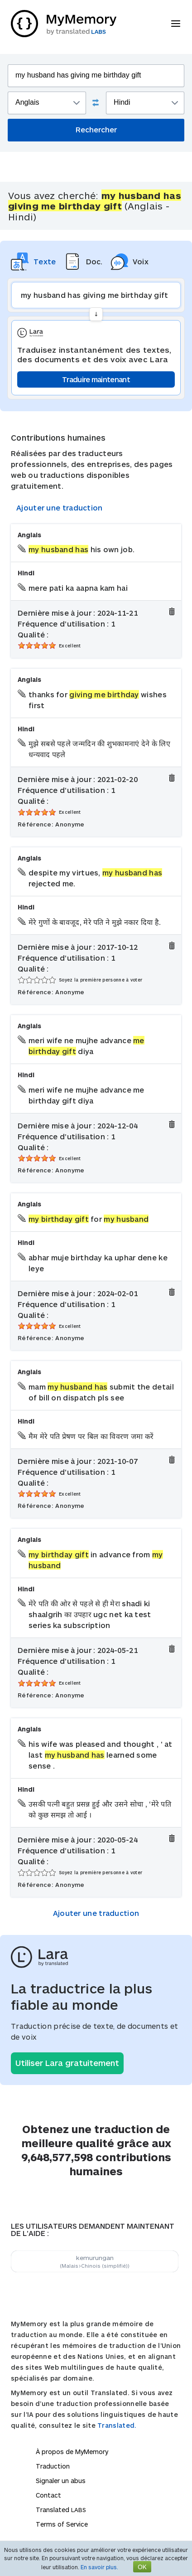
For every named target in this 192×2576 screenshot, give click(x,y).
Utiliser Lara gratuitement (67, 2063)
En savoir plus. (99, 2567)
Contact (48, 2495)
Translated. (116, 2425)
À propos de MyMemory (72, 2451)
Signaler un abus (61, 2480)
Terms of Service (62, 2524)
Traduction (53, 2466)
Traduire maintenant (96, 379)
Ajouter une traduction (59, 507)
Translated (61, 2509)
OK (142, 2567)
